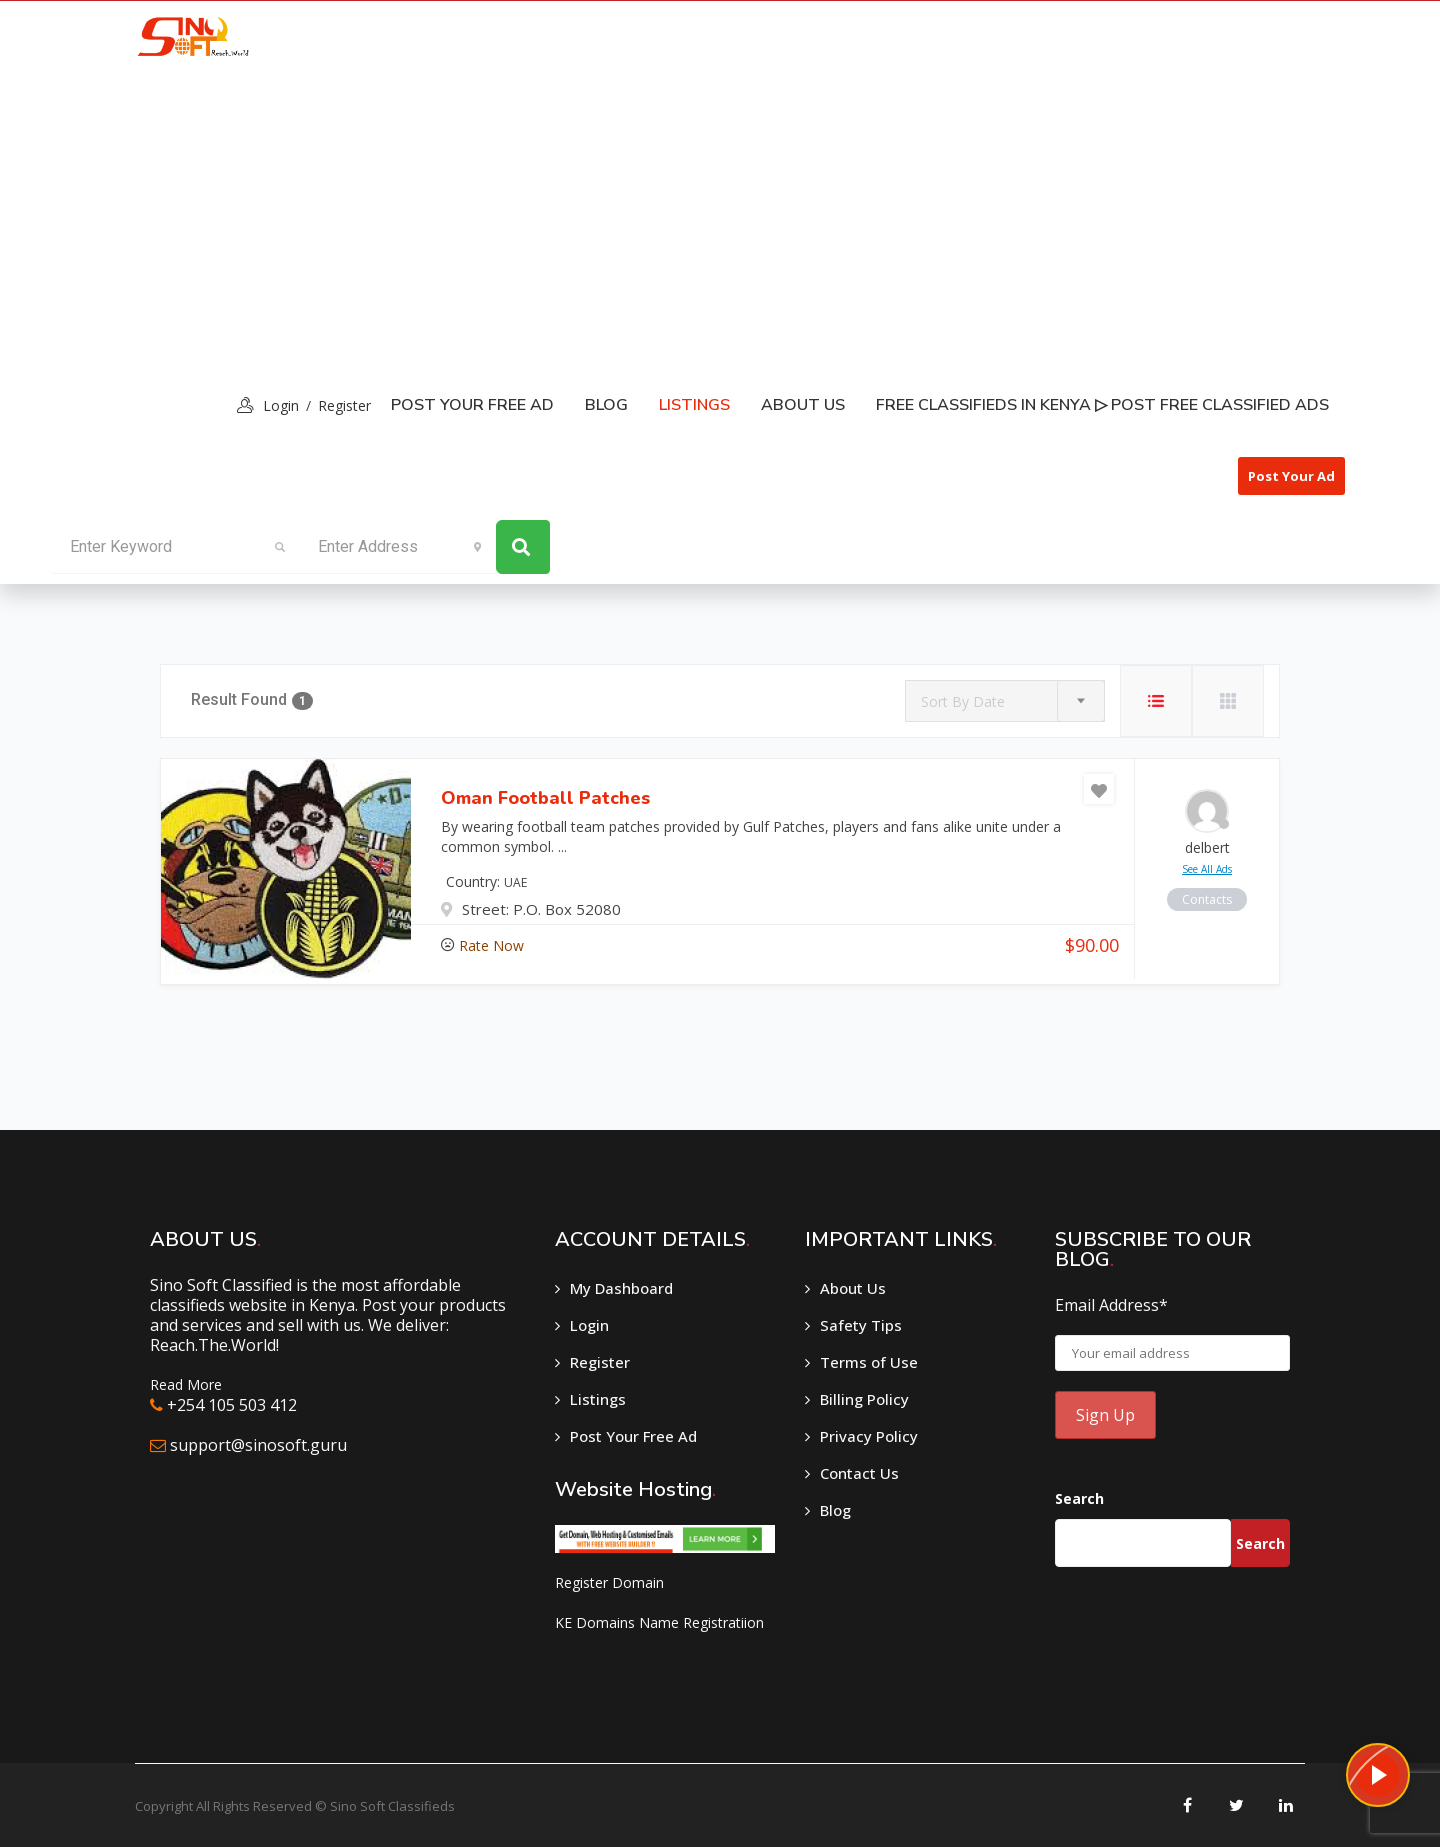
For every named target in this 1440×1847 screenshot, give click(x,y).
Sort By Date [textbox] (963, 701)
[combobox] (1005, 701)
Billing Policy (864, 1399)
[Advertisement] (720, 221)
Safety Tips (861, 1325)
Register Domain (609, 1582)
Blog (606, 405)
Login (589, 1325)
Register (344, 405)
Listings (598, 1399)
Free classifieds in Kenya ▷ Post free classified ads (1102, 405)
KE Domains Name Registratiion (659, 1622)
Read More (186, 1384)
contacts (1207, 899)
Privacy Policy (869, 1436)
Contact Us (859, 1473)
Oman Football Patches (545, 798)
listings (694, 405)
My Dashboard (621, 1288)
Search (1079, 1498)
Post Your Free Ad (472, 405)
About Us (803, 405)
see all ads (1207, 869)
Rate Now (491, 945)
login (281, 405)
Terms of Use (869, 1362)
